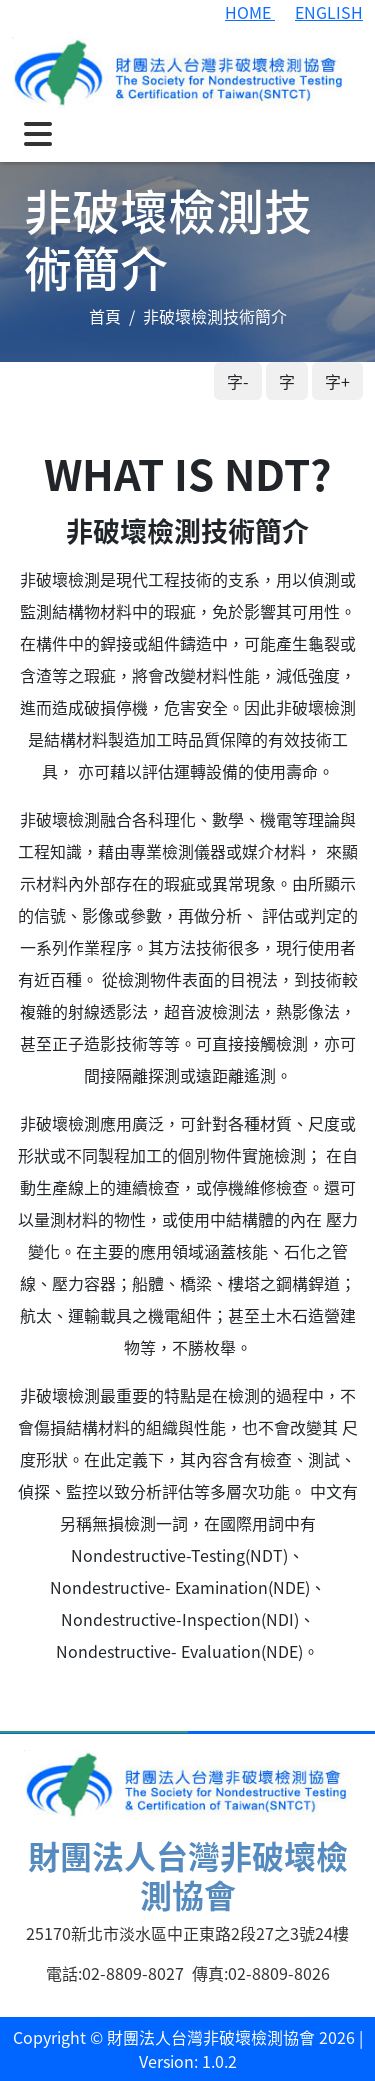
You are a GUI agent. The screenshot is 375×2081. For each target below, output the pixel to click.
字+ (337, 381)
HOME (250, 12)
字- (238, 381)
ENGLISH (329, 12)
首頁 (105, 316)
